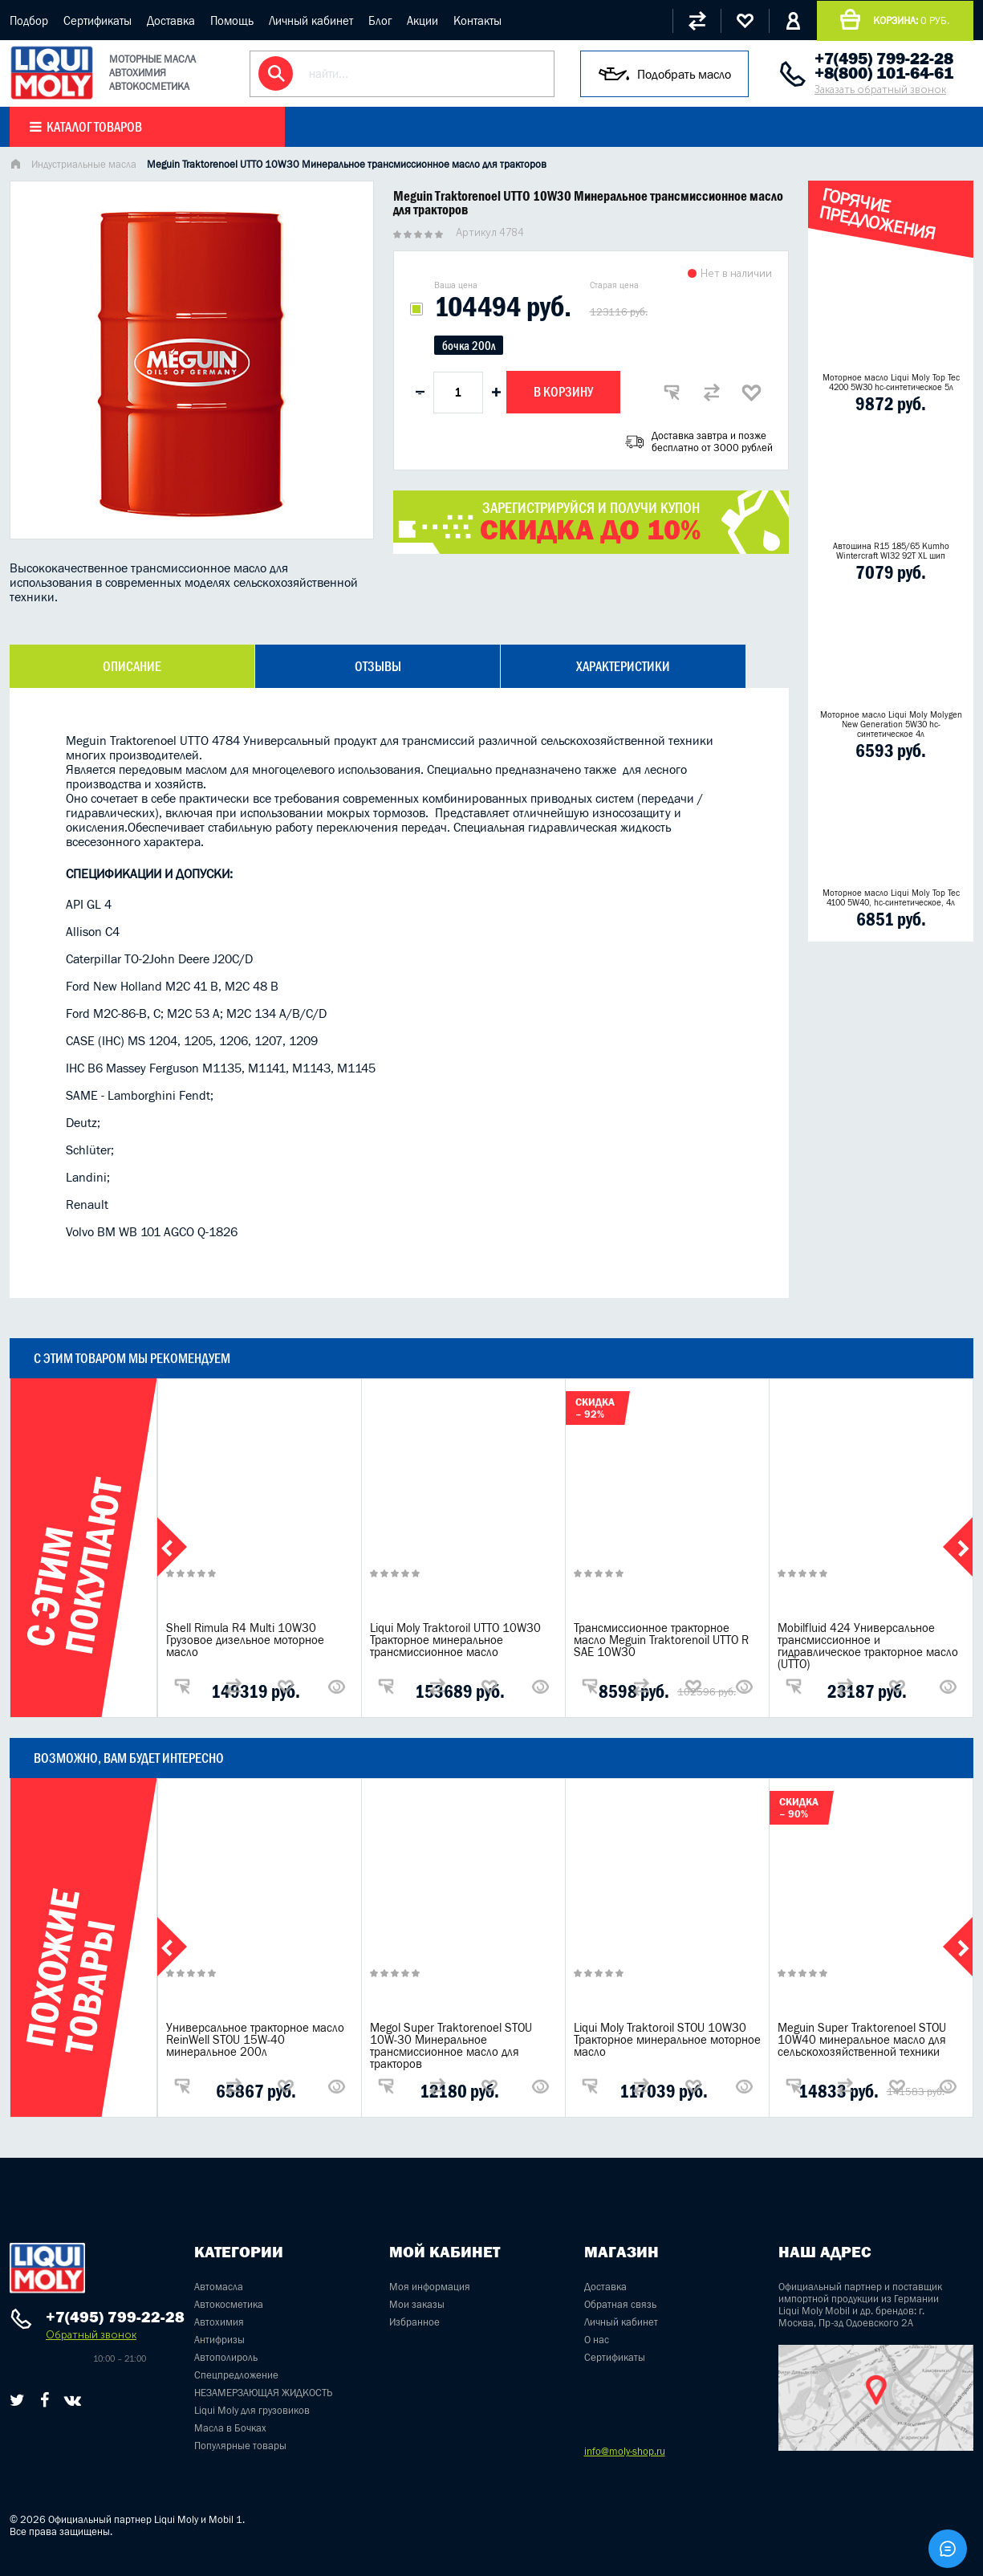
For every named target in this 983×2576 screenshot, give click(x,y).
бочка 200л (468, 345)
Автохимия (219, 2322)
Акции (422, 20)
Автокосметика (228, 2304)
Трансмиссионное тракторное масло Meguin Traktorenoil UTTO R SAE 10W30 (661, 1640)
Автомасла (218, 2287)
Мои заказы (417, 2304)
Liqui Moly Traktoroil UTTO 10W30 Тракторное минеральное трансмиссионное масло (455, 1640)
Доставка (171, 20)
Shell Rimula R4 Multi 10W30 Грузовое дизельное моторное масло (245, 1640)
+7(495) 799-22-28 (883, 58)
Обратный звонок (91, 2335)
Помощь (232, 20)
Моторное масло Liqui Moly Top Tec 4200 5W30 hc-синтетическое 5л (891, 382)
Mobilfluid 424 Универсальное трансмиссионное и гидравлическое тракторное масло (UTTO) (868, 1646)
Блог (380, 20)
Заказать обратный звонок (880, 89)
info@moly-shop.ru (624, 2451)
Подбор (29, 20)
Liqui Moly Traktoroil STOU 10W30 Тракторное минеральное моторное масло (667, 2039)
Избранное (414, 2322)
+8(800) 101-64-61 (883, 73)
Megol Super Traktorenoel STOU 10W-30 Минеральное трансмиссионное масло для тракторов (451, 2045)
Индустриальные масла (83, 164)
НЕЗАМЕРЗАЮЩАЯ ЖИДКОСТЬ (263, 2393)
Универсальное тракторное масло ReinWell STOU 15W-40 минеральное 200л (255, 2039)
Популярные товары (240, 2446)
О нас (596, 2340)
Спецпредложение (236, 2375)
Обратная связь (620, 2304)
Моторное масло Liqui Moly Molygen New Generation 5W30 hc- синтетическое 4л (891, 724)
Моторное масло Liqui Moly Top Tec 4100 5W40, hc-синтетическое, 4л (891, 897)
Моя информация (429, 2287)
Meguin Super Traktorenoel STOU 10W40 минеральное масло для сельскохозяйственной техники (862, 2039)
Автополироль (226, 2357)
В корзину (563, 392)
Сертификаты (97, 20)
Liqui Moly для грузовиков (252, 2410)
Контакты (477, 20)
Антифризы (219, 2340)
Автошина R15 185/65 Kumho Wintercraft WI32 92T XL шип (891, 550)
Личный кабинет (311, 20)
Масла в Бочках (230, 2428)
